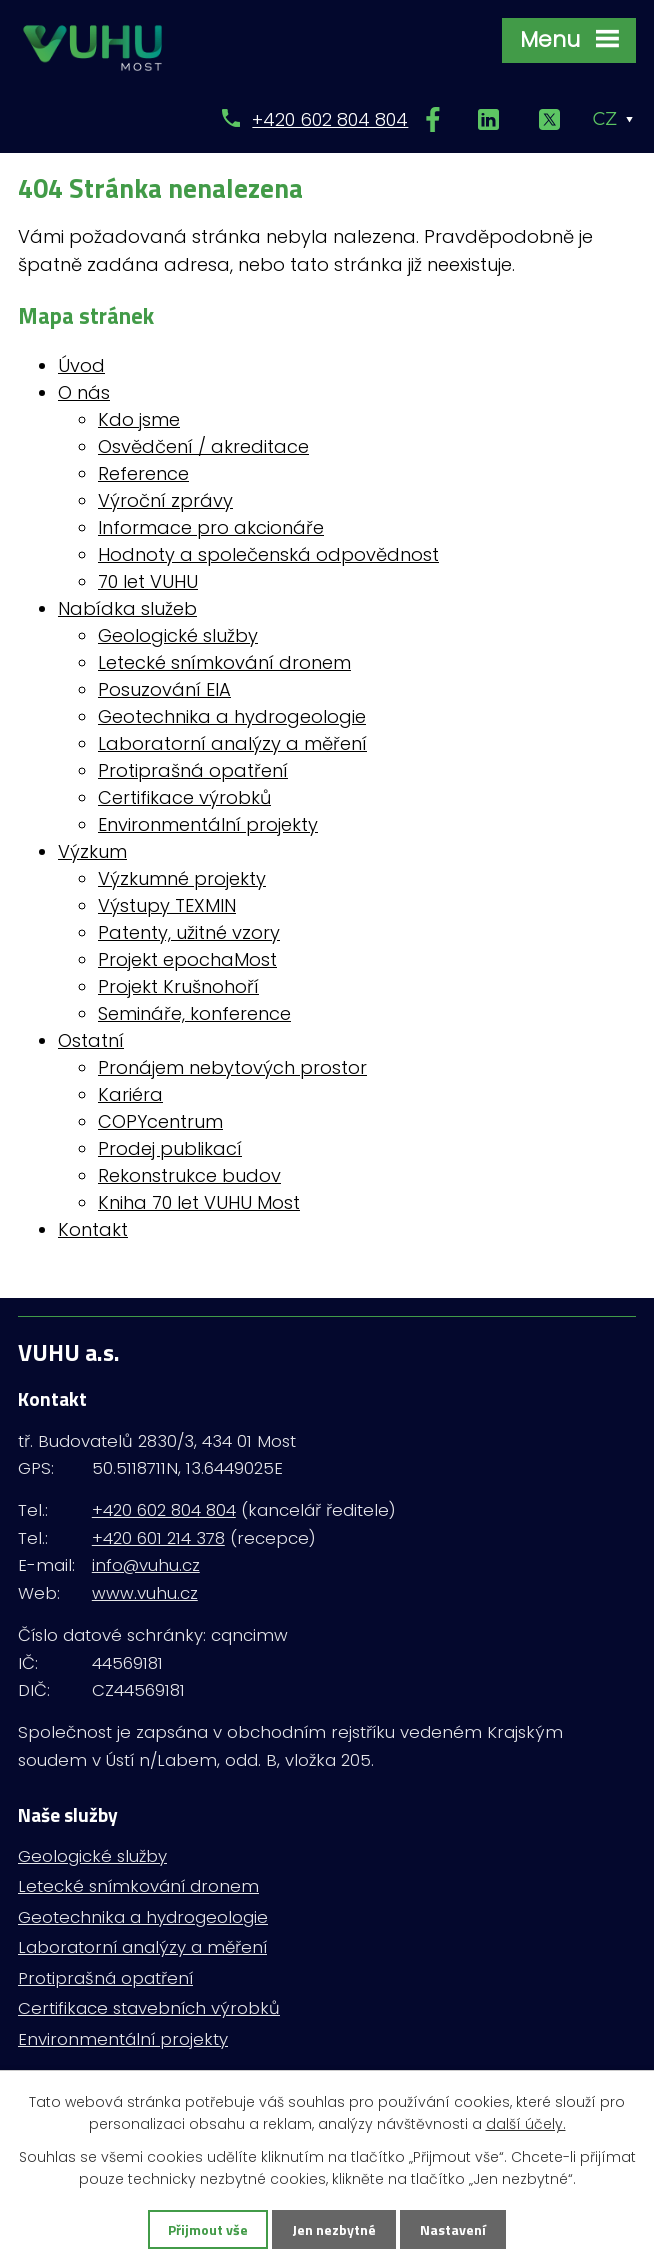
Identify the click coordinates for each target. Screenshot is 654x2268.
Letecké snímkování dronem (224, 662)
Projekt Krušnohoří (178, 986)
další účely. (526, 2124)
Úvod (81, 365)
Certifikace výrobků (184, 797)
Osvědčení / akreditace (203, 446)
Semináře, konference (194, 1013)
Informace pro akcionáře (211, 527)
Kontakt (93, 1229)
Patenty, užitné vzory (189, 932)
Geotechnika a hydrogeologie (232, 716)
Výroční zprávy (165, 500)
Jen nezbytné (334, 2229)
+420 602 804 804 (330, 119)
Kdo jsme (139, 419)
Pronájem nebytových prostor (232, 1067)
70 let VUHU (148, 581)
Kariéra (130, 1094)
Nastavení (453, 2229)
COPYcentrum (160, 1121)
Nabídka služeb (127, 608)
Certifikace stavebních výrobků (149, 2008)
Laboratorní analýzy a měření (232, 743)
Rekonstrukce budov (189, 1175)
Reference (143, 473)
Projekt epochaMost (187, 959)
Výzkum (92, 851)
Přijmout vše (208, 2229)
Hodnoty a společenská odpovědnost (268, 554)
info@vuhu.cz (146, 1565)
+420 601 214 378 (158, 1538)
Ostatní (91, 1040)
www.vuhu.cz (145, 1593)
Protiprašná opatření (193, 770)
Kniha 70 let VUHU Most (199, 1202)
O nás (84, 392)
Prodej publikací (170, 1148)
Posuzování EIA (164, 689)
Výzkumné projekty (182, 878)
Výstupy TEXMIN (167, 905)
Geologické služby (178, 635)
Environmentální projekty (208, 824)
